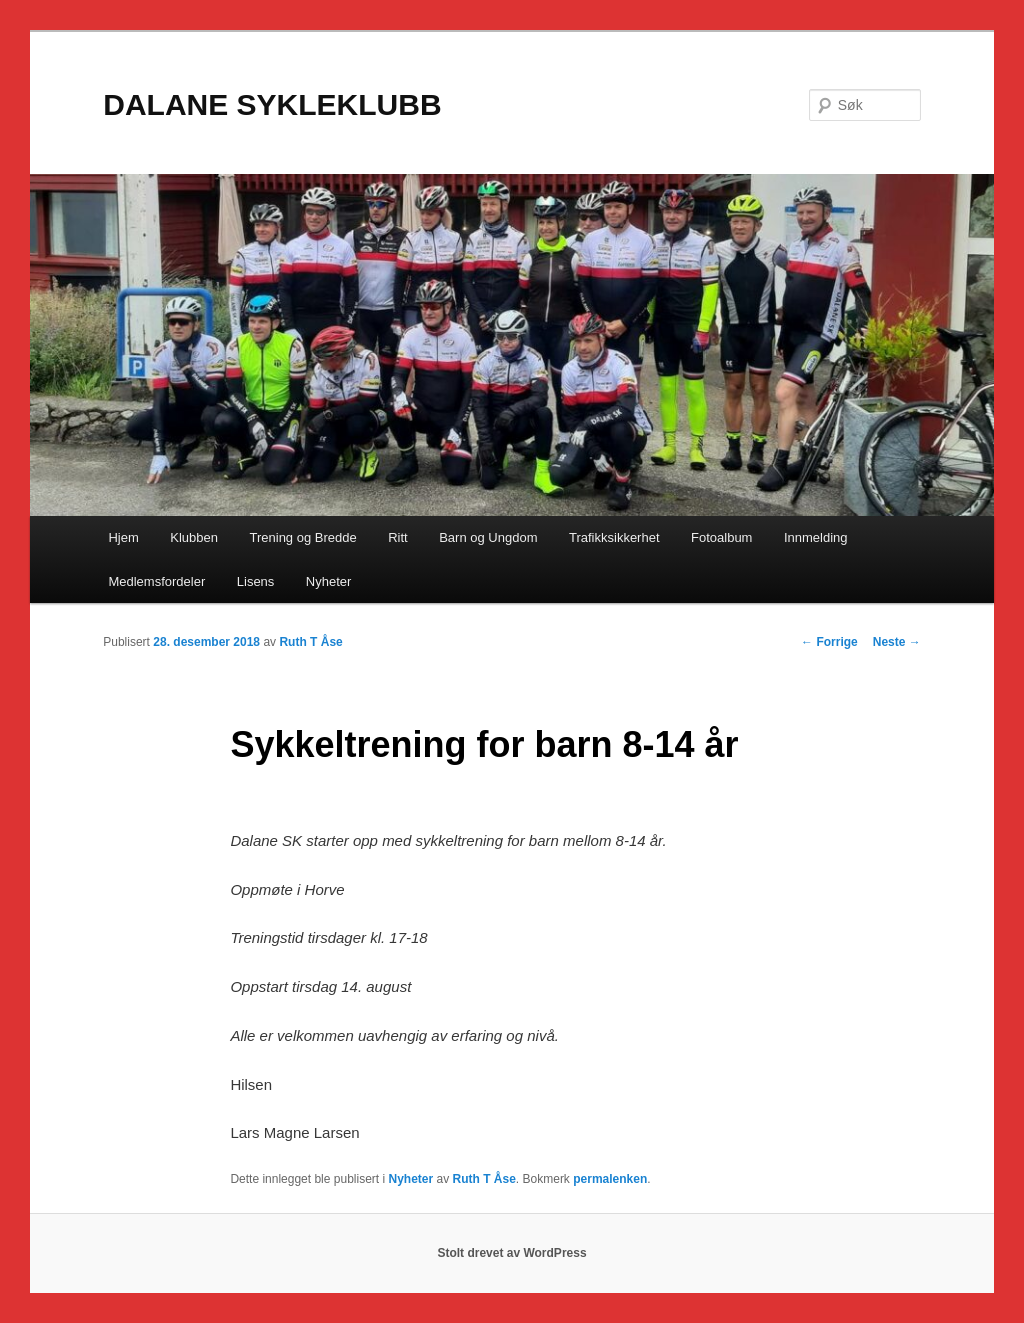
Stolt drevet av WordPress (511, 1253)
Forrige (829, 642)
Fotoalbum (721, 537)
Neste (897, 642)
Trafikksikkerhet (614, 537)
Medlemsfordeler (156, 581)
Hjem (123, 537)
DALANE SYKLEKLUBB (272, 104)
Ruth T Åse (310, 642)
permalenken (610, 1179)
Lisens (256, 581)
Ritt (398, 537)
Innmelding (816, 537)
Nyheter (329, 581)
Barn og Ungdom (488, 537)
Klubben (194, 537)
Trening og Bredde (303, 537)
